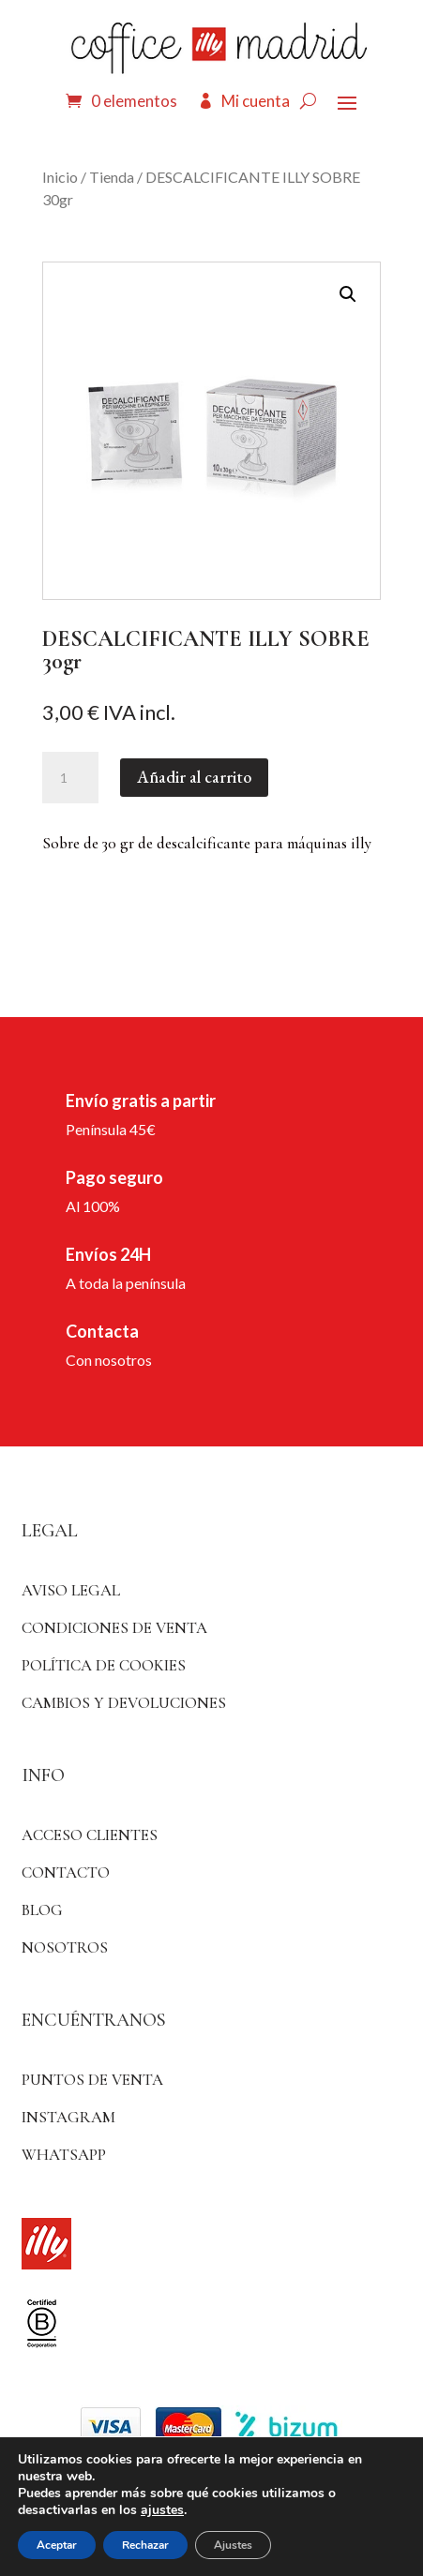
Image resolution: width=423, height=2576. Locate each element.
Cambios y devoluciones (124, 1703)
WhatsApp (64, 2154)
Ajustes (233, 2545)
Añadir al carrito (194, 776)
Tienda (111, 177)
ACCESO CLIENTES (90, 1835)
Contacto (66, 1872)
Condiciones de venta (114, 1628)
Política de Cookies (104, 1665)
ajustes (162, 2510)
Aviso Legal (71, 1590)
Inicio (60, 177)
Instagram (68, 2117)
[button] (348, 294)
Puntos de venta (92, 2079)
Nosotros (65, 1947)
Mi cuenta (255, 101)
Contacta (102, 1331)
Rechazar (145, 2545)
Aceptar (57, 2545)
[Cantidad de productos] (70, 778)
